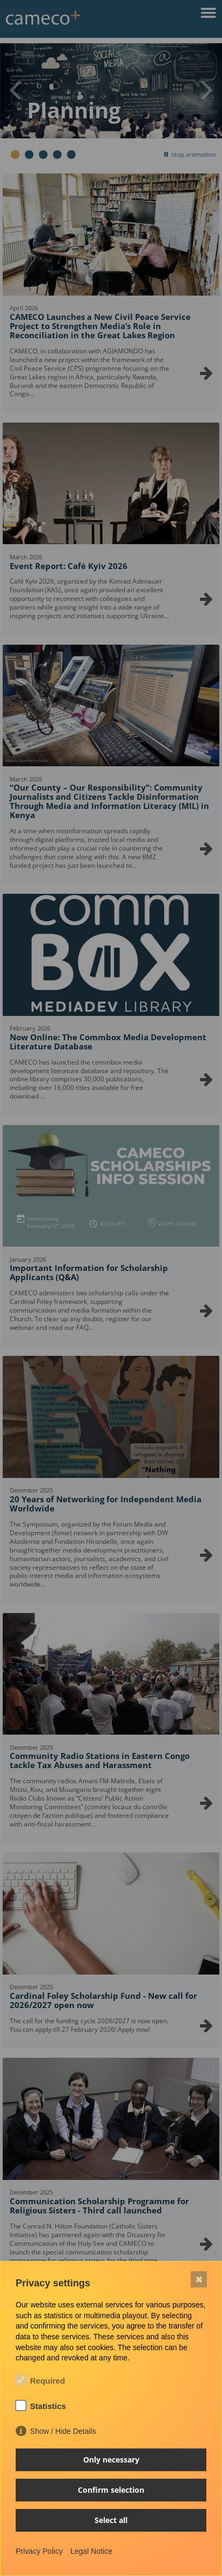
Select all (111, 2520)
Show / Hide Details (63, 2431)
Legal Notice (91, 2551)
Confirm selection (111, 2490)
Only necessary (111, 2459)
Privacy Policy (39, 2551)
